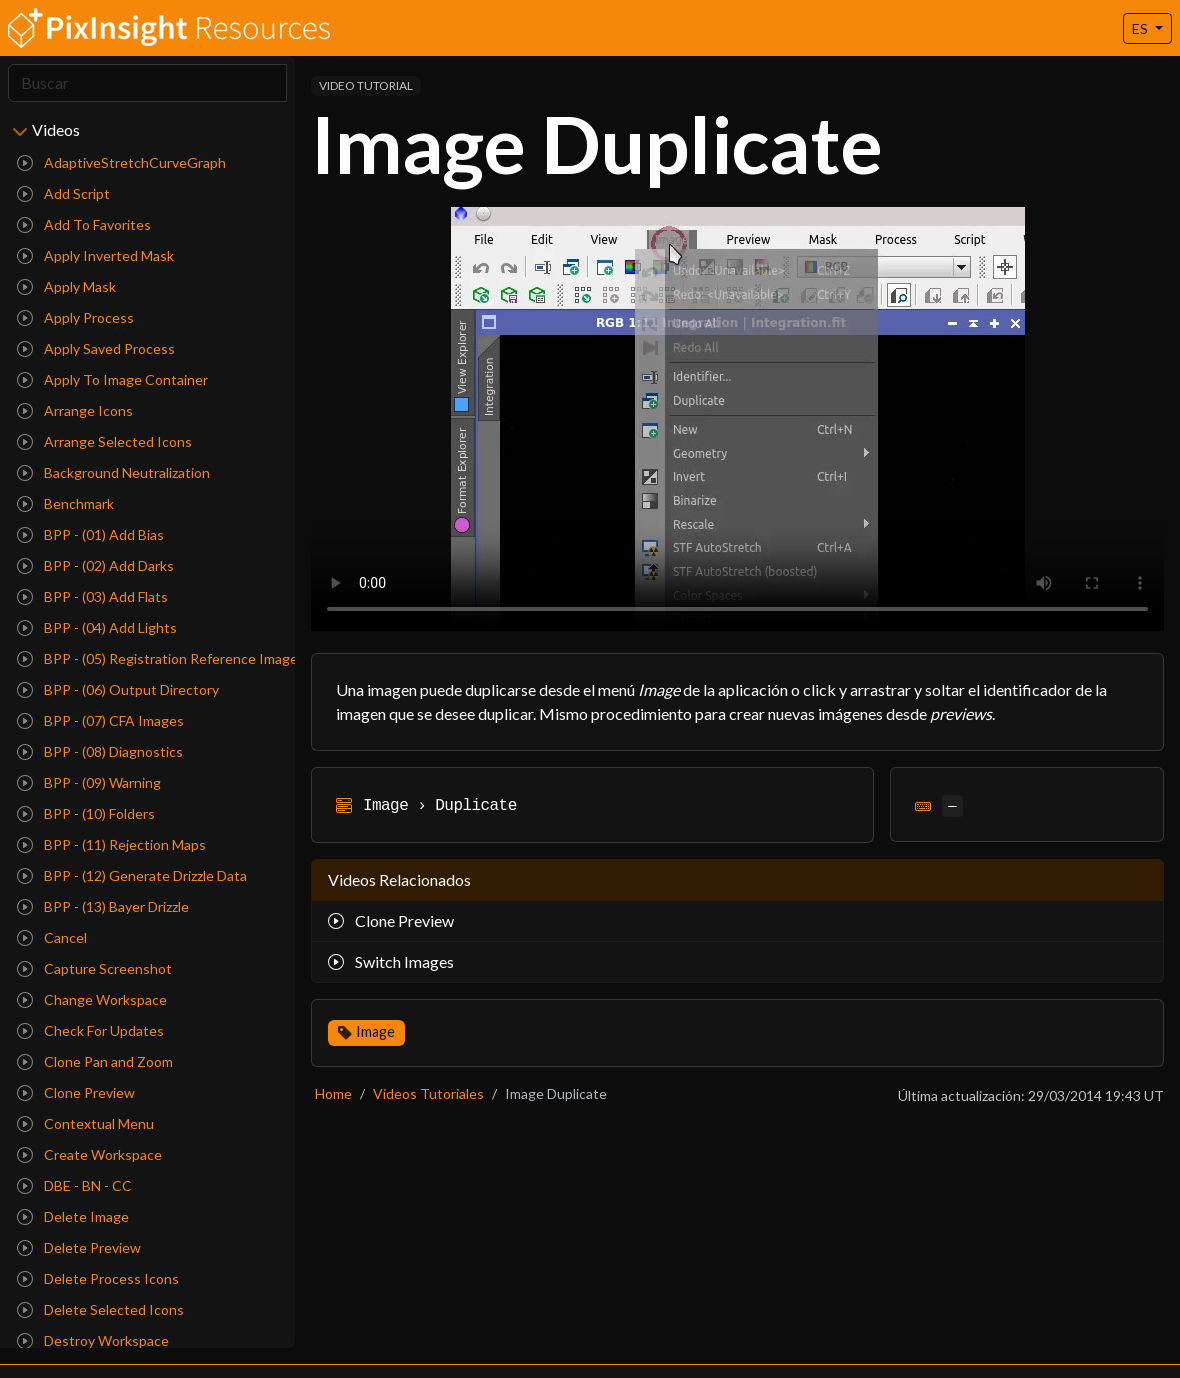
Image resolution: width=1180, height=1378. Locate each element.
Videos (56, 129)
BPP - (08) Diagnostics (100, 751)
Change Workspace (92, 999)
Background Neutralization (113, 472)
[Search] (147, 83)
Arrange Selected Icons (104, 441)
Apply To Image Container (112, 379)
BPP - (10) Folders (86, 813)
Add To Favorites (84, 224)
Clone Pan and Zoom (95, 1061)
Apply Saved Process (96, 348)
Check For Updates (90, 1030)
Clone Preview (76, 1092)
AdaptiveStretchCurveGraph (121, 162)
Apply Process (75, 317)
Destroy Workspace (93, 1340)
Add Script (63, 193)
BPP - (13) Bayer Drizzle (103, 906)
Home (333, 1093)
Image (375, 1031)
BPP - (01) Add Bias (90, 534)
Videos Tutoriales (428, 1093)
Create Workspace (89, 1154)
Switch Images (391, 961)
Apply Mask (66, 286)
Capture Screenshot (94, 968)
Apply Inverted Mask (95, 255)
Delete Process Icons (98, 1278)
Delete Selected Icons (100, 1309)
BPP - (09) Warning (89, 782)
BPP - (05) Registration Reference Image (152, 658)
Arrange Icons (75, 410)
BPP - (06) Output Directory (118, 689)
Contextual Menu (85, 1123)
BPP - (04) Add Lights (97, 627)
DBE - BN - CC (74, 1185)
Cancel (52, 937)
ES (1141, 28)
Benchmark (65, 503)
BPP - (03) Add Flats (92, 596)
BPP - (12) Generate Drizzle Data (132, 875)
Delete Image (73, 1216)
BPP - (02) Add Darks (95, 565)
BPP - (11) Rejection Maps (111, 844)
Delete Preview (79, 1247)
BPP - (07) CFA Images (100, 720)
